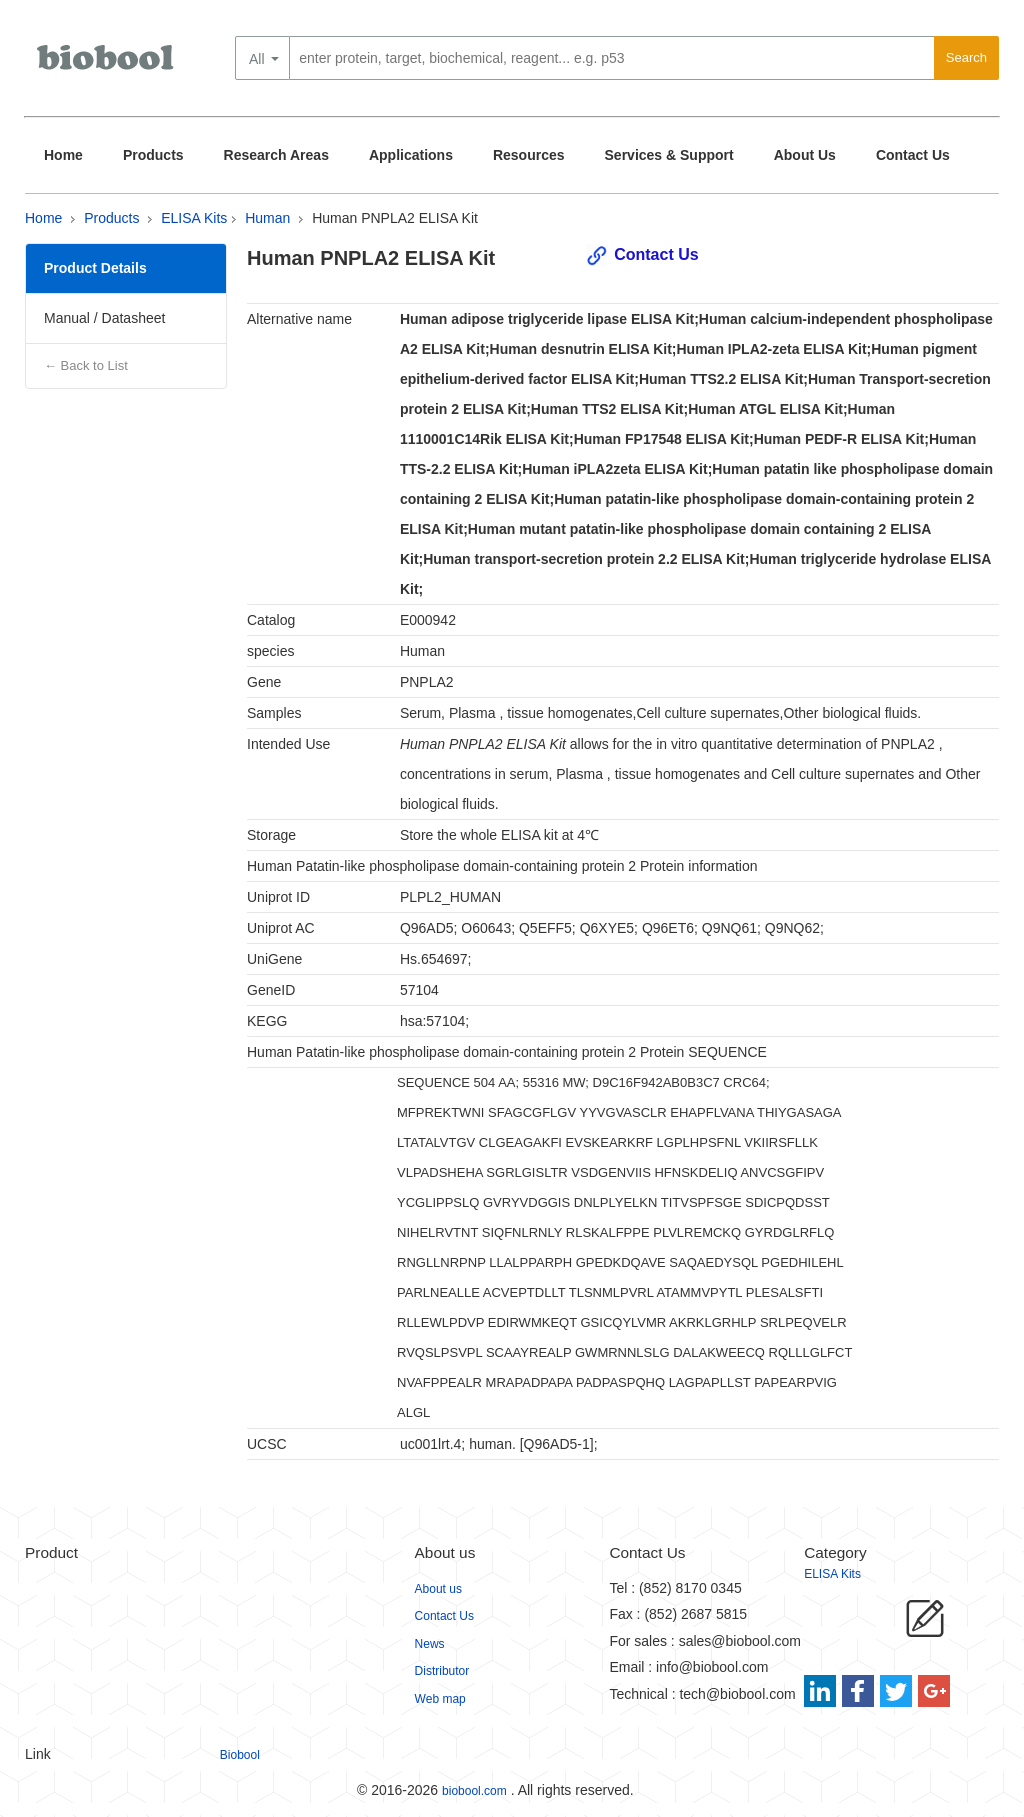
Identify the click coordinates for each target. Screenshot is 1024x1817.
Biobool (240, 1755)
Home (63, 155)
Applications (411, 155)
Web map (440, 1699)
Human (267, 218)
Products (153, 155)
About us (438, 1589)
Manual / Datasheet (104, 318)
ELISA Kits (194, 218)
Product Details (95, 268)
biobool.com (474, 1791)
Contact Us (913, 155)
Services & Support (669, 155)
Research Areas (276, 155)
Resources (529, 155)
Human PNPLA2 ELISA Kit (395, 218)
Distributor (442, 1671)
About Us (805, 155)
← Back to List (86, 365)
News (430, 1644)
